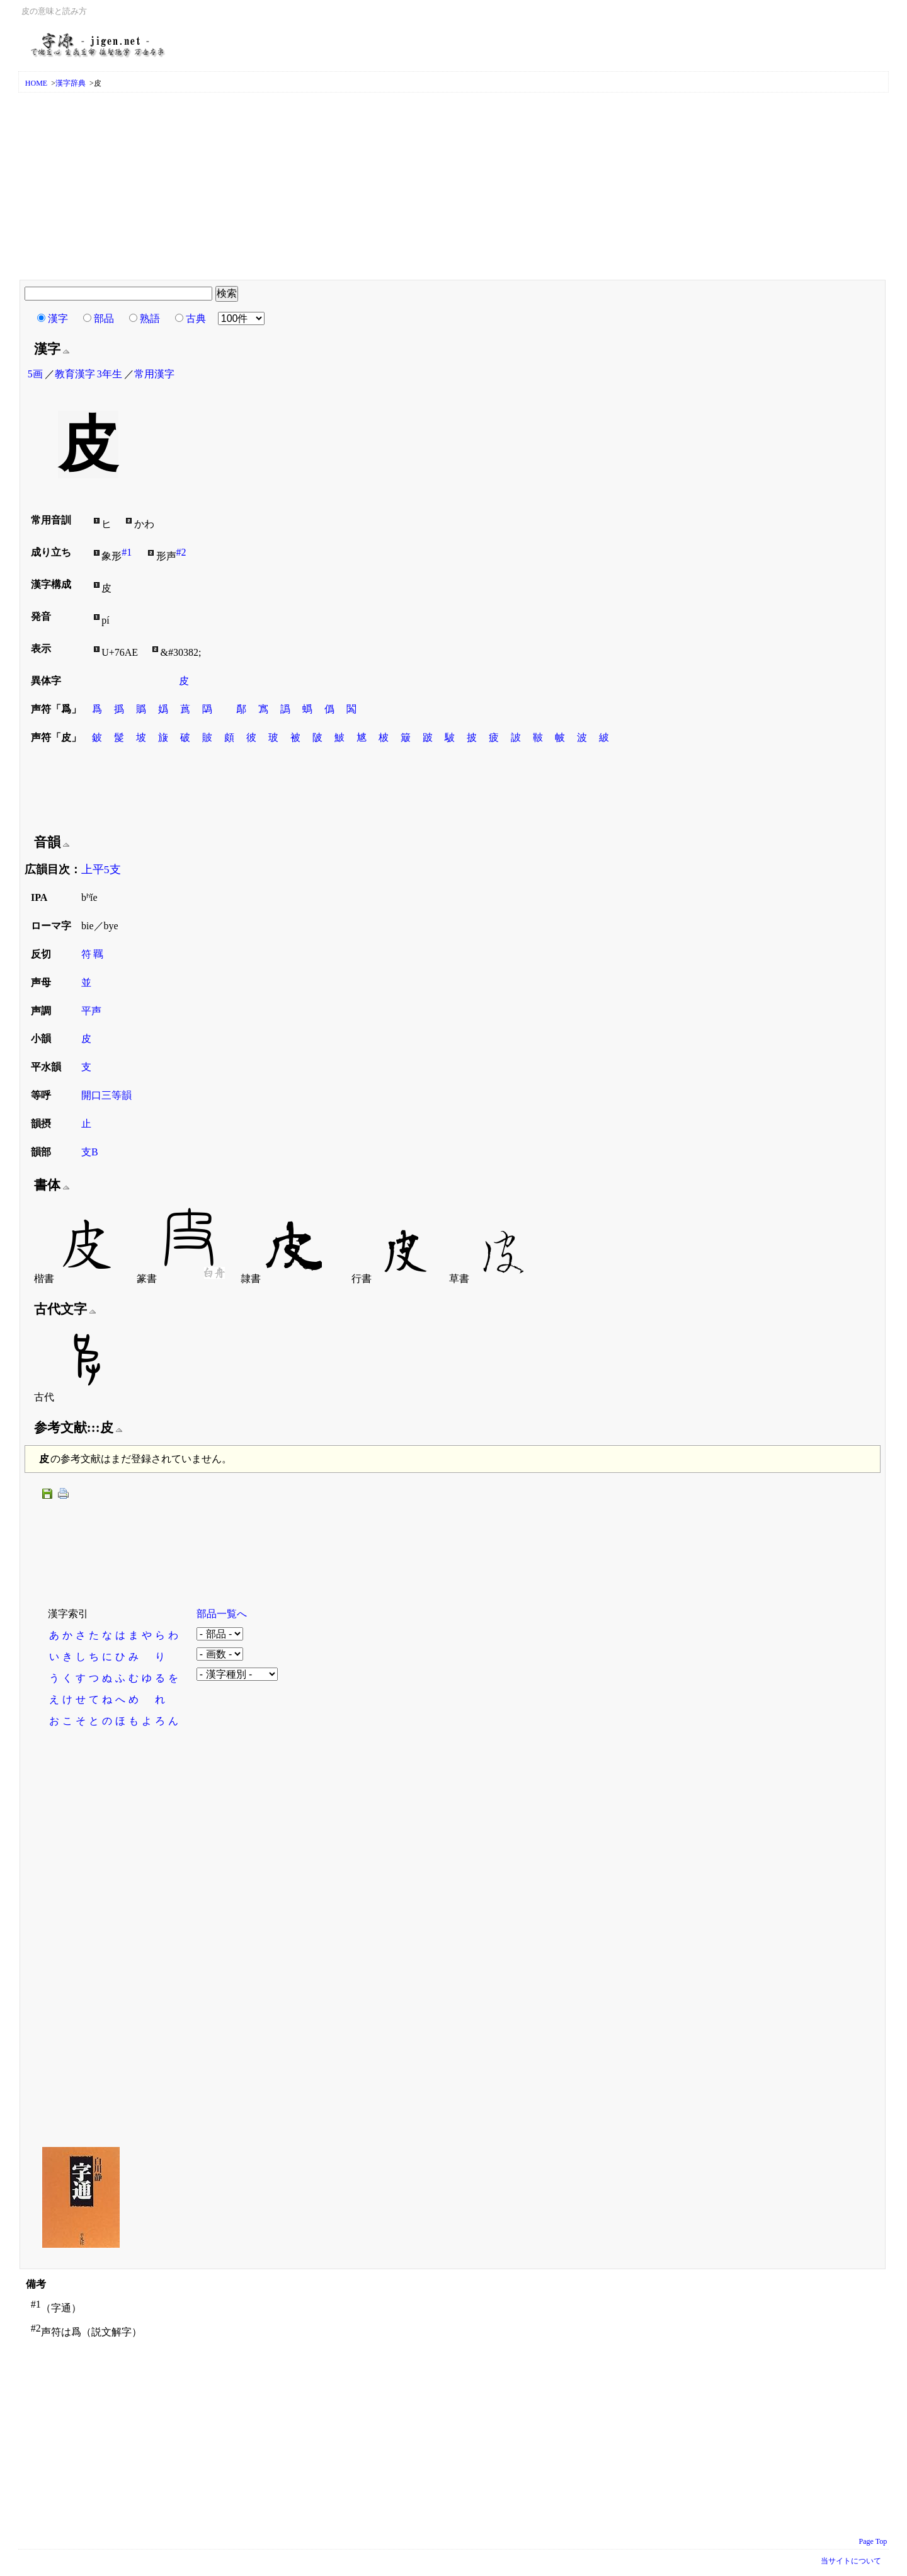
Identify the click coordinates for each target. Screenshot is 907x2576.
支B (89, 1152)
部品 (104, 318)
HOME (36, 83)
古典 (196, 318)
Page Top (873, 2541)
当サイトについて (851, 2560)
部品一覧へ (222, 1613)
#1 (127, 552)
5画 (35, 374)
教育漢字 (75, 374)
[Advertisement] (453, 187)
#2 (181, 552)
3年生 (109, 374)
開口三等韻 (106, 1095)
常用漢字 (154, 374)
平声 (91, 1010)
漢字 (58, 318)
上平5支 (101, 869)
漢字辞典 (70, 83)
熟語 (150, 318)
